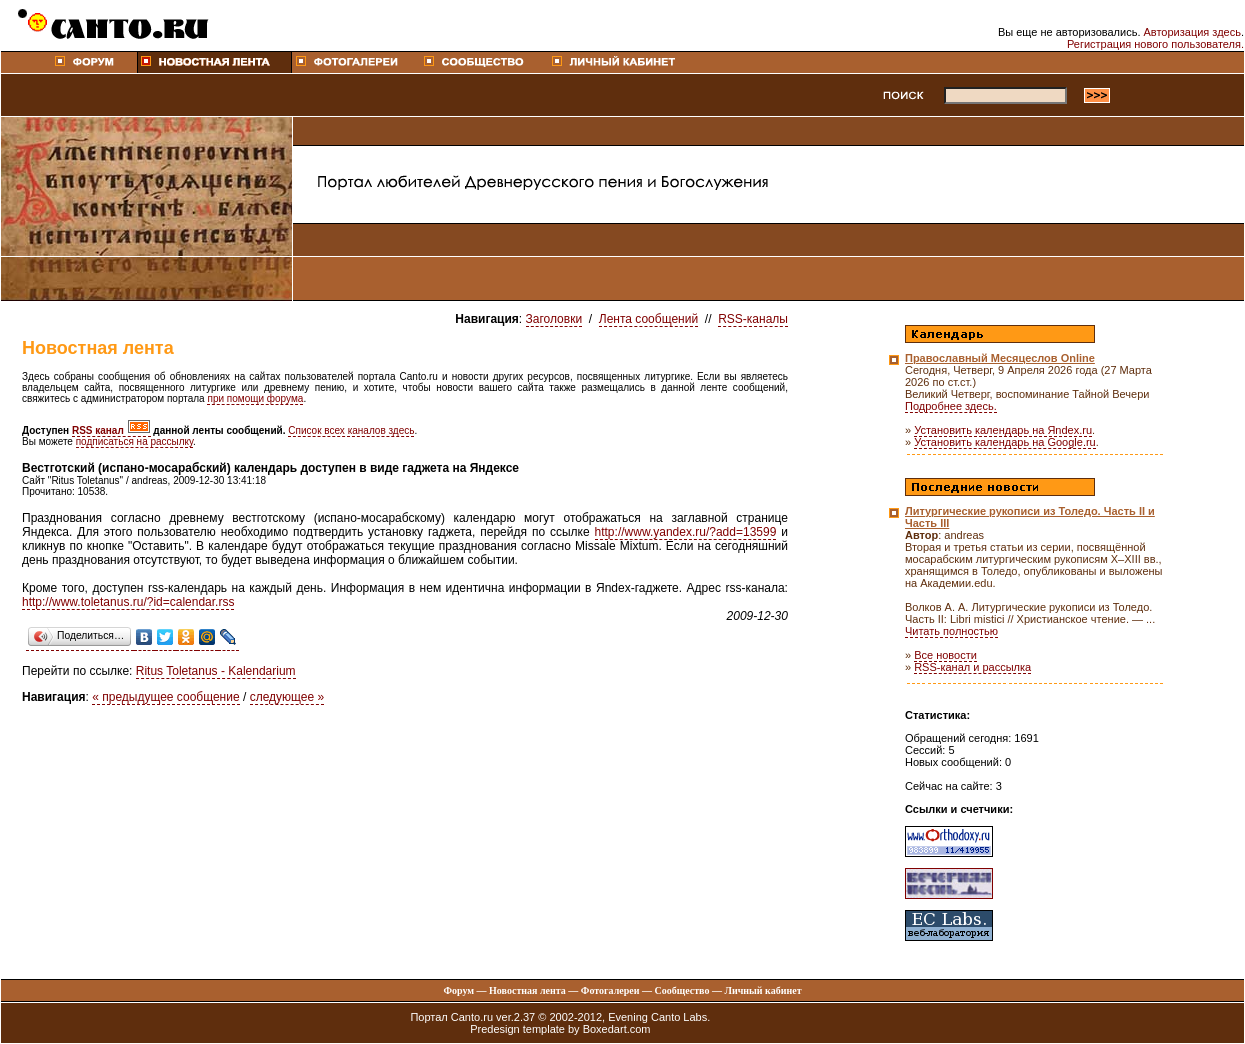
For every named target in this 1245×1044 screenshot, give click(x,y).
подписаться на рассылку (134, 441)
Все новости (945, 655)
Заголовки (554, 319)
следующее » (287, 697)
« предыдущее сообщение (165, 697)
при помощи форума (255, 398)
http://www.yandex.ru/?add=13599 (686, 532)
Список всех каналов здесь (351, 430)
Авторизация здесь (1192, 32)
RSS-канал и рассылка (972, 667)
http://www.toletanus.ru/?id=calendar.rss (128, 602)
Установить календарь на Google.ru (1005, 442)
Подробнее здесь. (951, 406)
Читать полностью (951, 631)
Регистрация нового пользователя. (1155, 44)
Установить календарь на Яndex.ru (1003, 430)
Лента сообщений (648, 319)
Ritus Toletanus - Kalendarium (216, 671)
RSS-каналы (753, 319)
